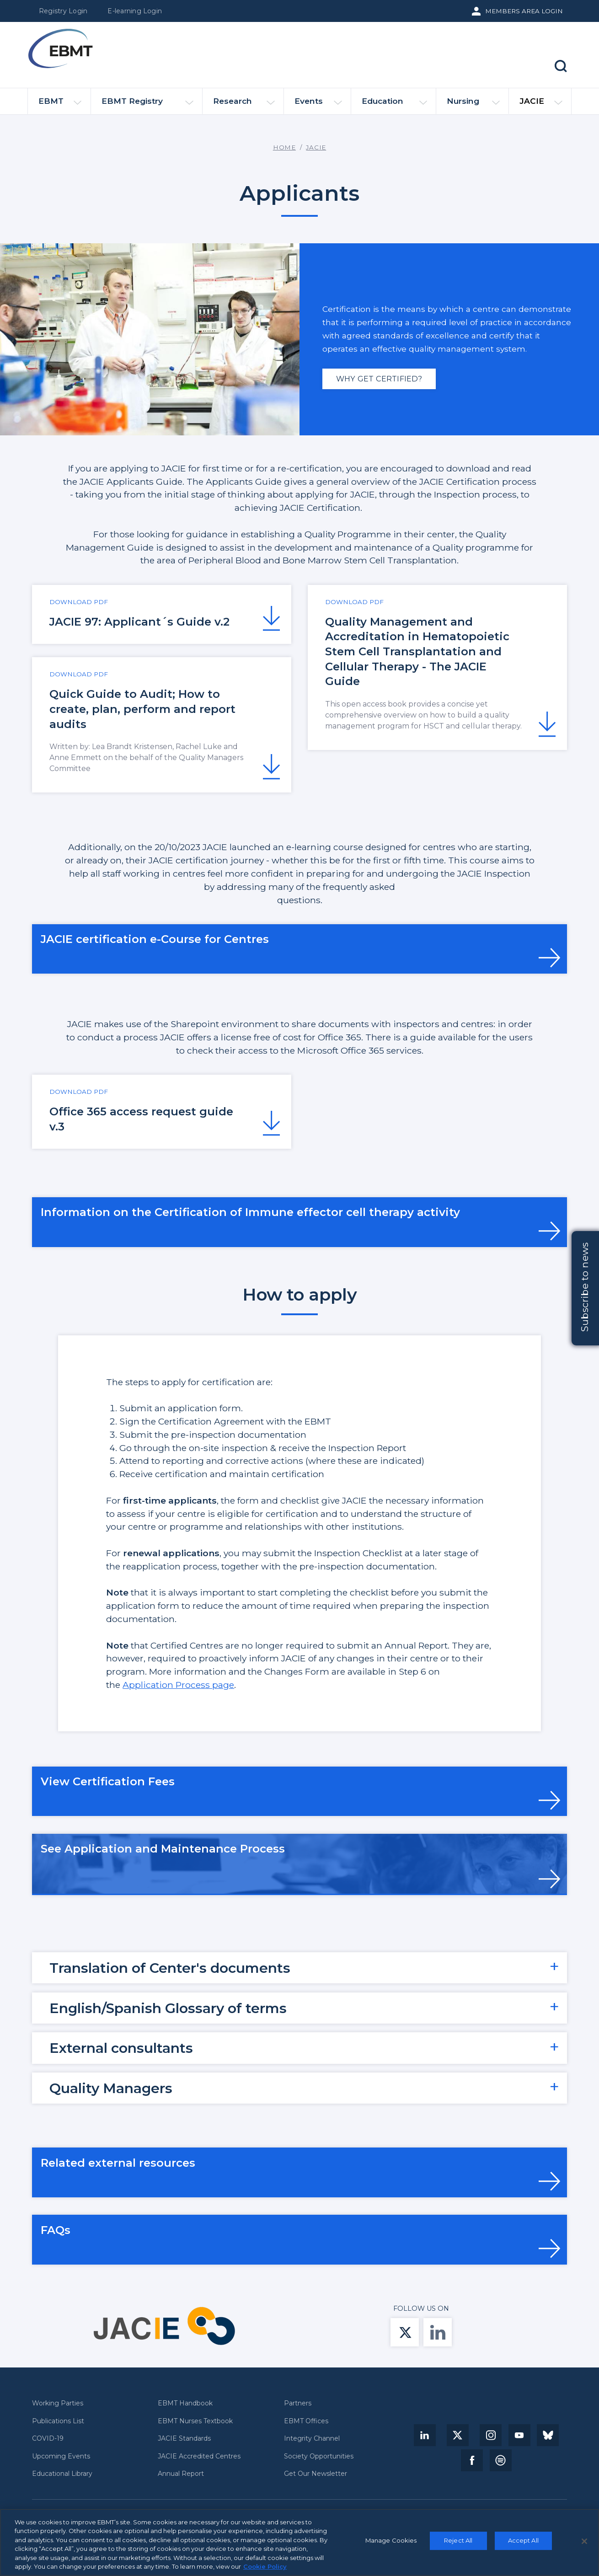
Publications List (58, 2421)
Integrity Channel (312, 2438)
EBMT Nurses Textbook (195, 2421)
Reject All (458, 2544)
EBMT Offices (306, 2421)
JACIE (540, 104)
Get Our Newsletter (315, 2474)
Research (244, 105)
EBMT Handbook (185, 2403)
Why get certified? (379, 378)
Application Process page (178, 1684)
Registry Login (63, 11)
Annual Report (181, 2474)
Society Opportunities (318, 2456)
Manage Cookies (391, 2544)
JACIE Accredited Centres (199, 2456)
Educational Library (62, 2474)
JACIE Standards (184, 2438)
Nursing (473, 105)
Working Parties (57, 2403)
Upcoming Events (61, 2456)
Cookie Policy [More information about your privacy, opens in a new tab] (265, 2570)
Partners (297, 2403)
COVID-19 (48, 2438)
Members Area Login (524, 11)
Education (394, 105)
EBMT (59, 105)
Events (318, 105)
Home (284, 147)
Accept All (523, 2544)
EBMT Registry (147, 105)
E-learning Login (134, 11)
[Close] (584, 2545)
